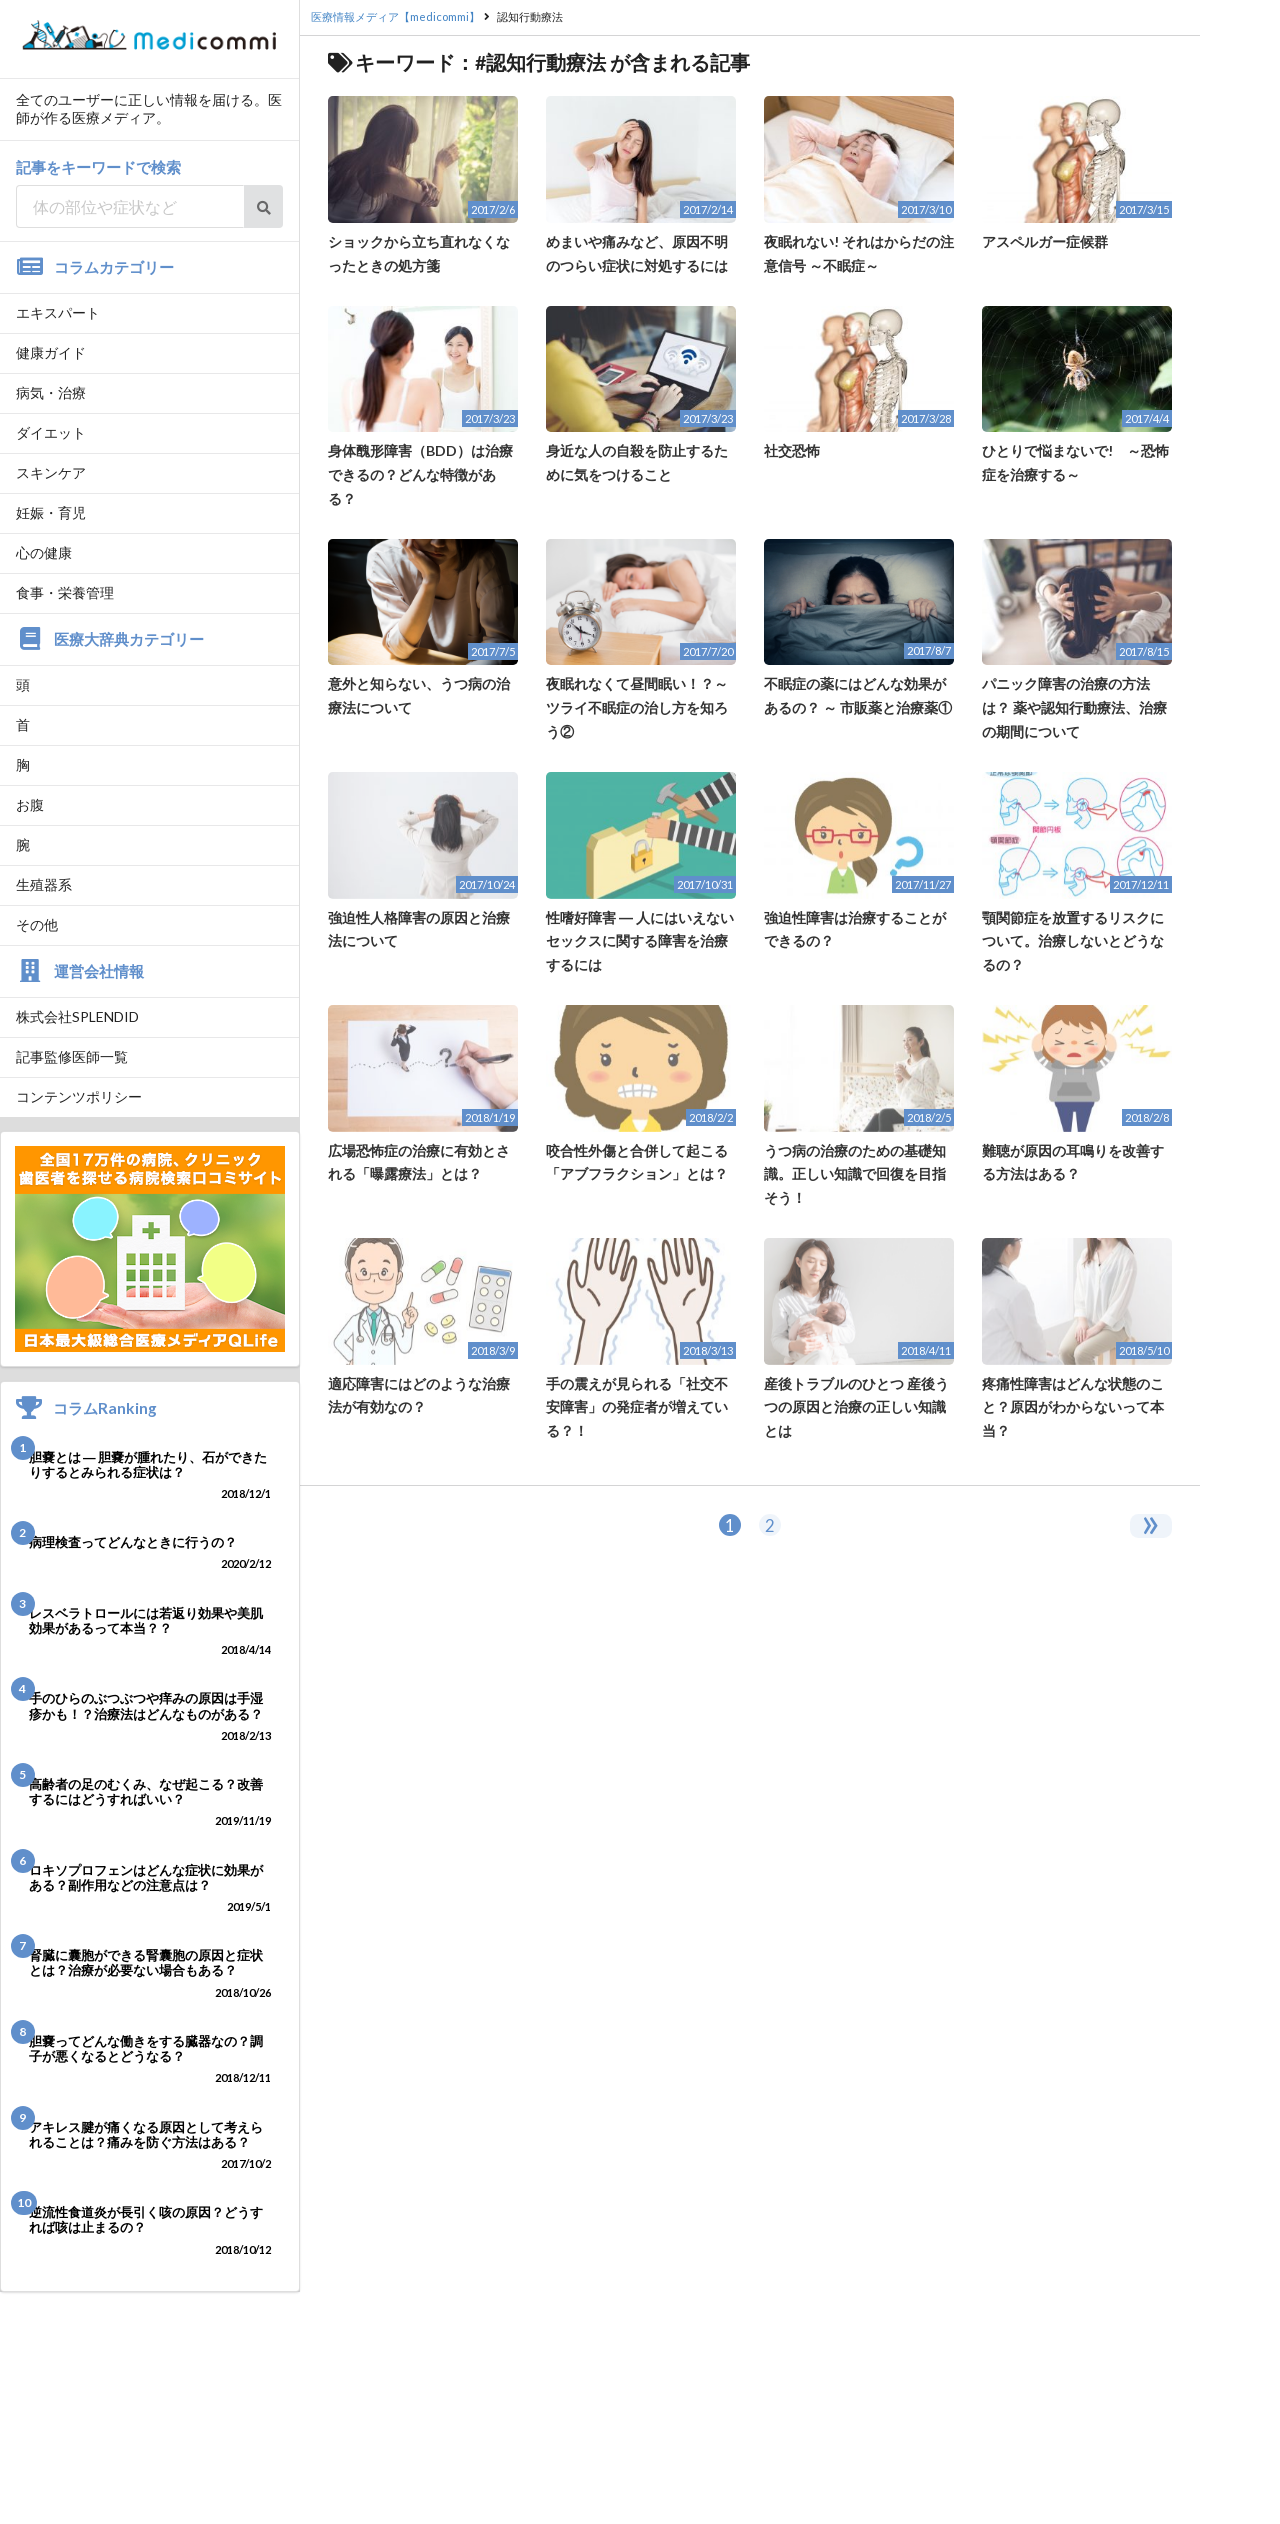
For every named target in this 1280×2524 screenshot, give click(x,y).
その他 (37, 924)
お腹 (30, 804)
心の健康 (44, 552)
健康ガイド (51, 352)
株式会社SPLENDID (77, 1016)
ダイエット (51, 432)
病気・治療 (51, 392)
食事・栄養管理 (65, 592)
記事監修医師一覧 (72, 1056)
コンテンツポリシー (79, 1096)
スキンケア (51, 472)
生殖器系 (44, 884)
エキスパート (58, 312)
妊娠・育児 (51, 512)
